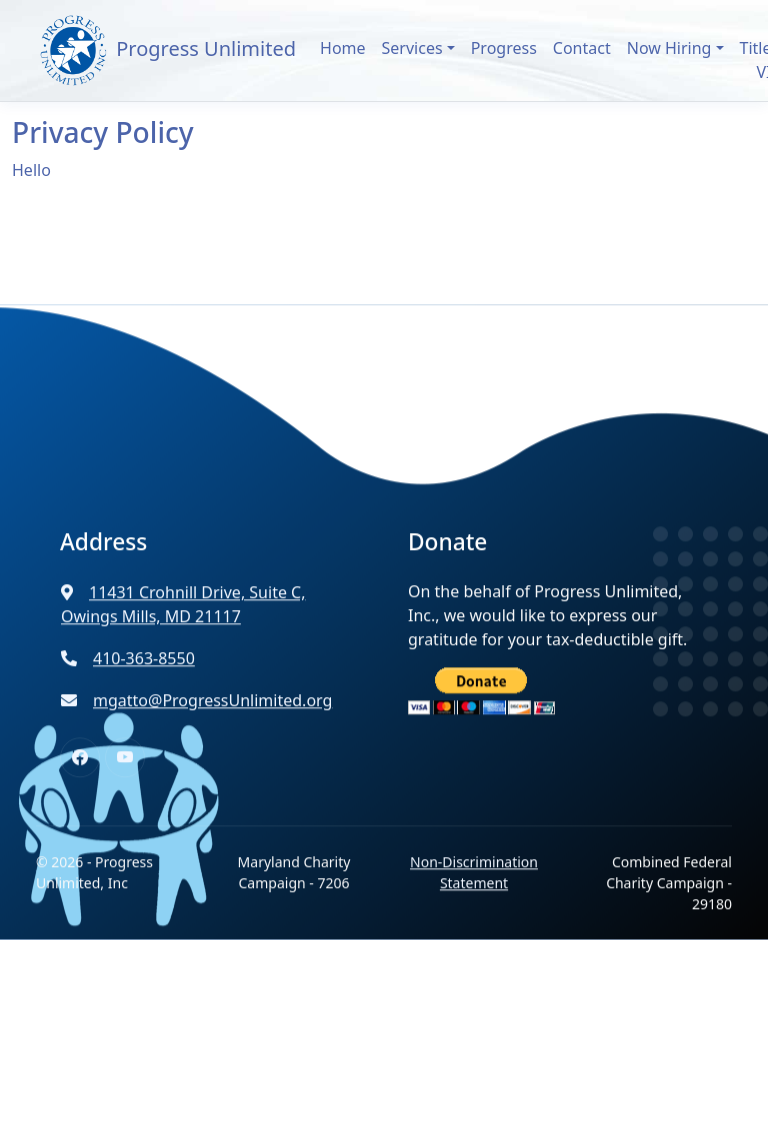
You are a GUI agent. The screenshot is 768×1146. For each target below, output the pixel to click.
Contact (582, 48)
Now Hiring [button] (669, 48)
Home (343, 48)
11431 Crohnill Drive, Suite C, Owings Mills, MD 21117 (183, 623)
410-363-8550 (128, 677)
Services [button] (412, 48)
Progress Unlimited (166, 50)
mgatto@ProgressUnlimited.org (196, 719)
